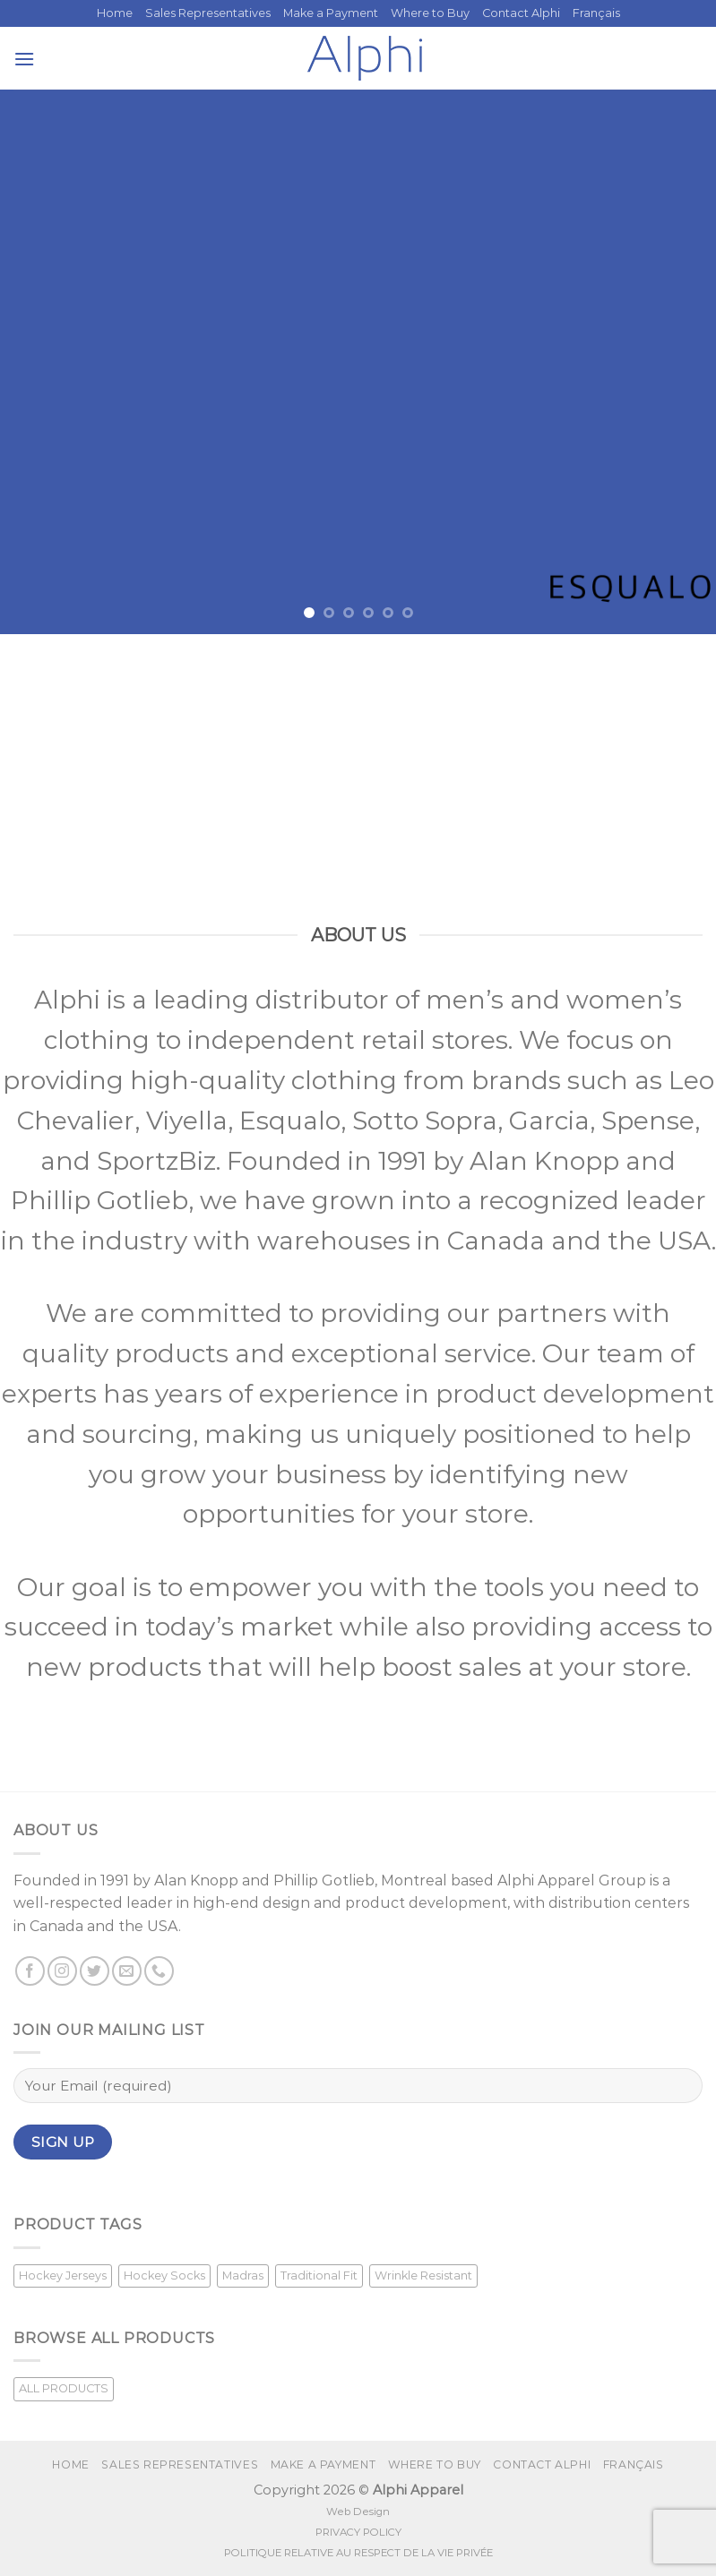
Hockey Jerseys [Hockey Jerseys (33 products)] (63, 2275)
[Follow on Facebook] (30, 1971)
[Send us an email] (127, 1971)
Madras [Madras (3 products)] (242, 2275)
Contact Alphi (521, 13)
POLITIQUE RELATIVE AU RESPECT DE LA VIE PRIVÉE (358, 2552)
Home (115, 13)
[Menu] (24, 59)
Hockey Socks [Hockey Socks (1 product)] (164, 2275)
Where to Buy (430, 13)
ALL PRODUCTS (63, 2388)
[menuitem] (596, 13)
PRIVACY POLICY (358, 2532)
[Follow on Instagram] (62, 1971)
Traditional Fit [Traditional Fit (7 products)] (319, 2275)
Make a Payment (330, 13)
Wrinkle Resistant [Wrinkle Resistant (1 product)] (423, 2275)
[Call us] (159, 1971)
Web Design (358, 2511)
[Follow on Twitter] (94, 1971)
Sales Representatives (208, 13)
